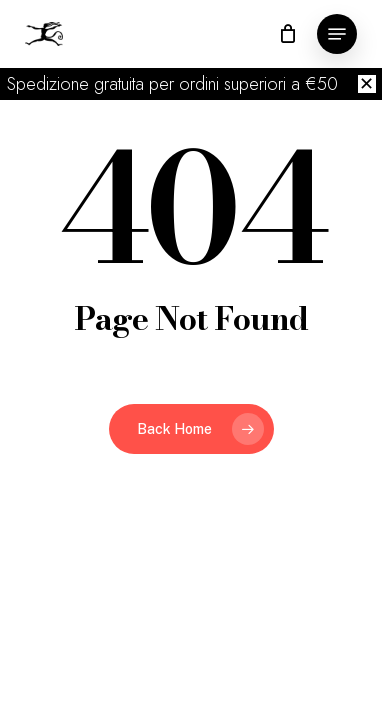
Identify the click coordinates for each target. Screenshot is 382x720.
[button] (337, 34)
